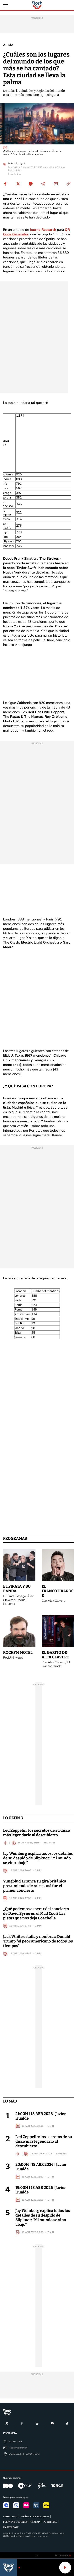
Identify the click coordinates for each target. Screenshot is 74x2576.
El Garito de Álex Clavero (55, 1655)
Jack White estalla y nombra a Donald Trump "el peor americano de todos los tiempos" (38, 1941)
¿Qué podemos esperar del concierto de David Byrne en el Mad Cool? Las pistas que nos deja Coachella (36, 1914)
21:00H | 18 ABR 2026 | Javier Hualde (40, 2116)
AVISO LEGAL (10, 2516)
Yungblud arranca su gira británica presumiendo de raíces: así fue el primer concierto (34, 1886)
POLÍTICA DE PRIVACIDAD (35, 2516)
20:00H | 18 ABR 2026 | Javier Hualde (41, 2167)
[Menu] (5, 5)
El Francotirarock (58, 1591)
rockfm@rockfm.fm (18, 2447)
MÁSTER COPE (11, 2527)
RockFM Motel (18, 1652)
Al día (8, 45)
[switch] (37, 2555)
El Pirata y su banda (17, 1588)
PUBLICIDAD (50, 2522)
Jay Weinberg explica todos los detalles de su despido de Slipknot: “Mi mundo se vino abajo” (38, 1858)
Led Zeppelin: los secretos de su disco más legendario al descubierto (36, 1832)
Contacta (10, 2433)
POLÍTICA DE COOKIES (15, 2522)
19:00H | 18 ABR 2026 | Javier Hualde (40, 2190)
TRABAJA (35, 2522)
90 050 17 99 (15, 2441)
